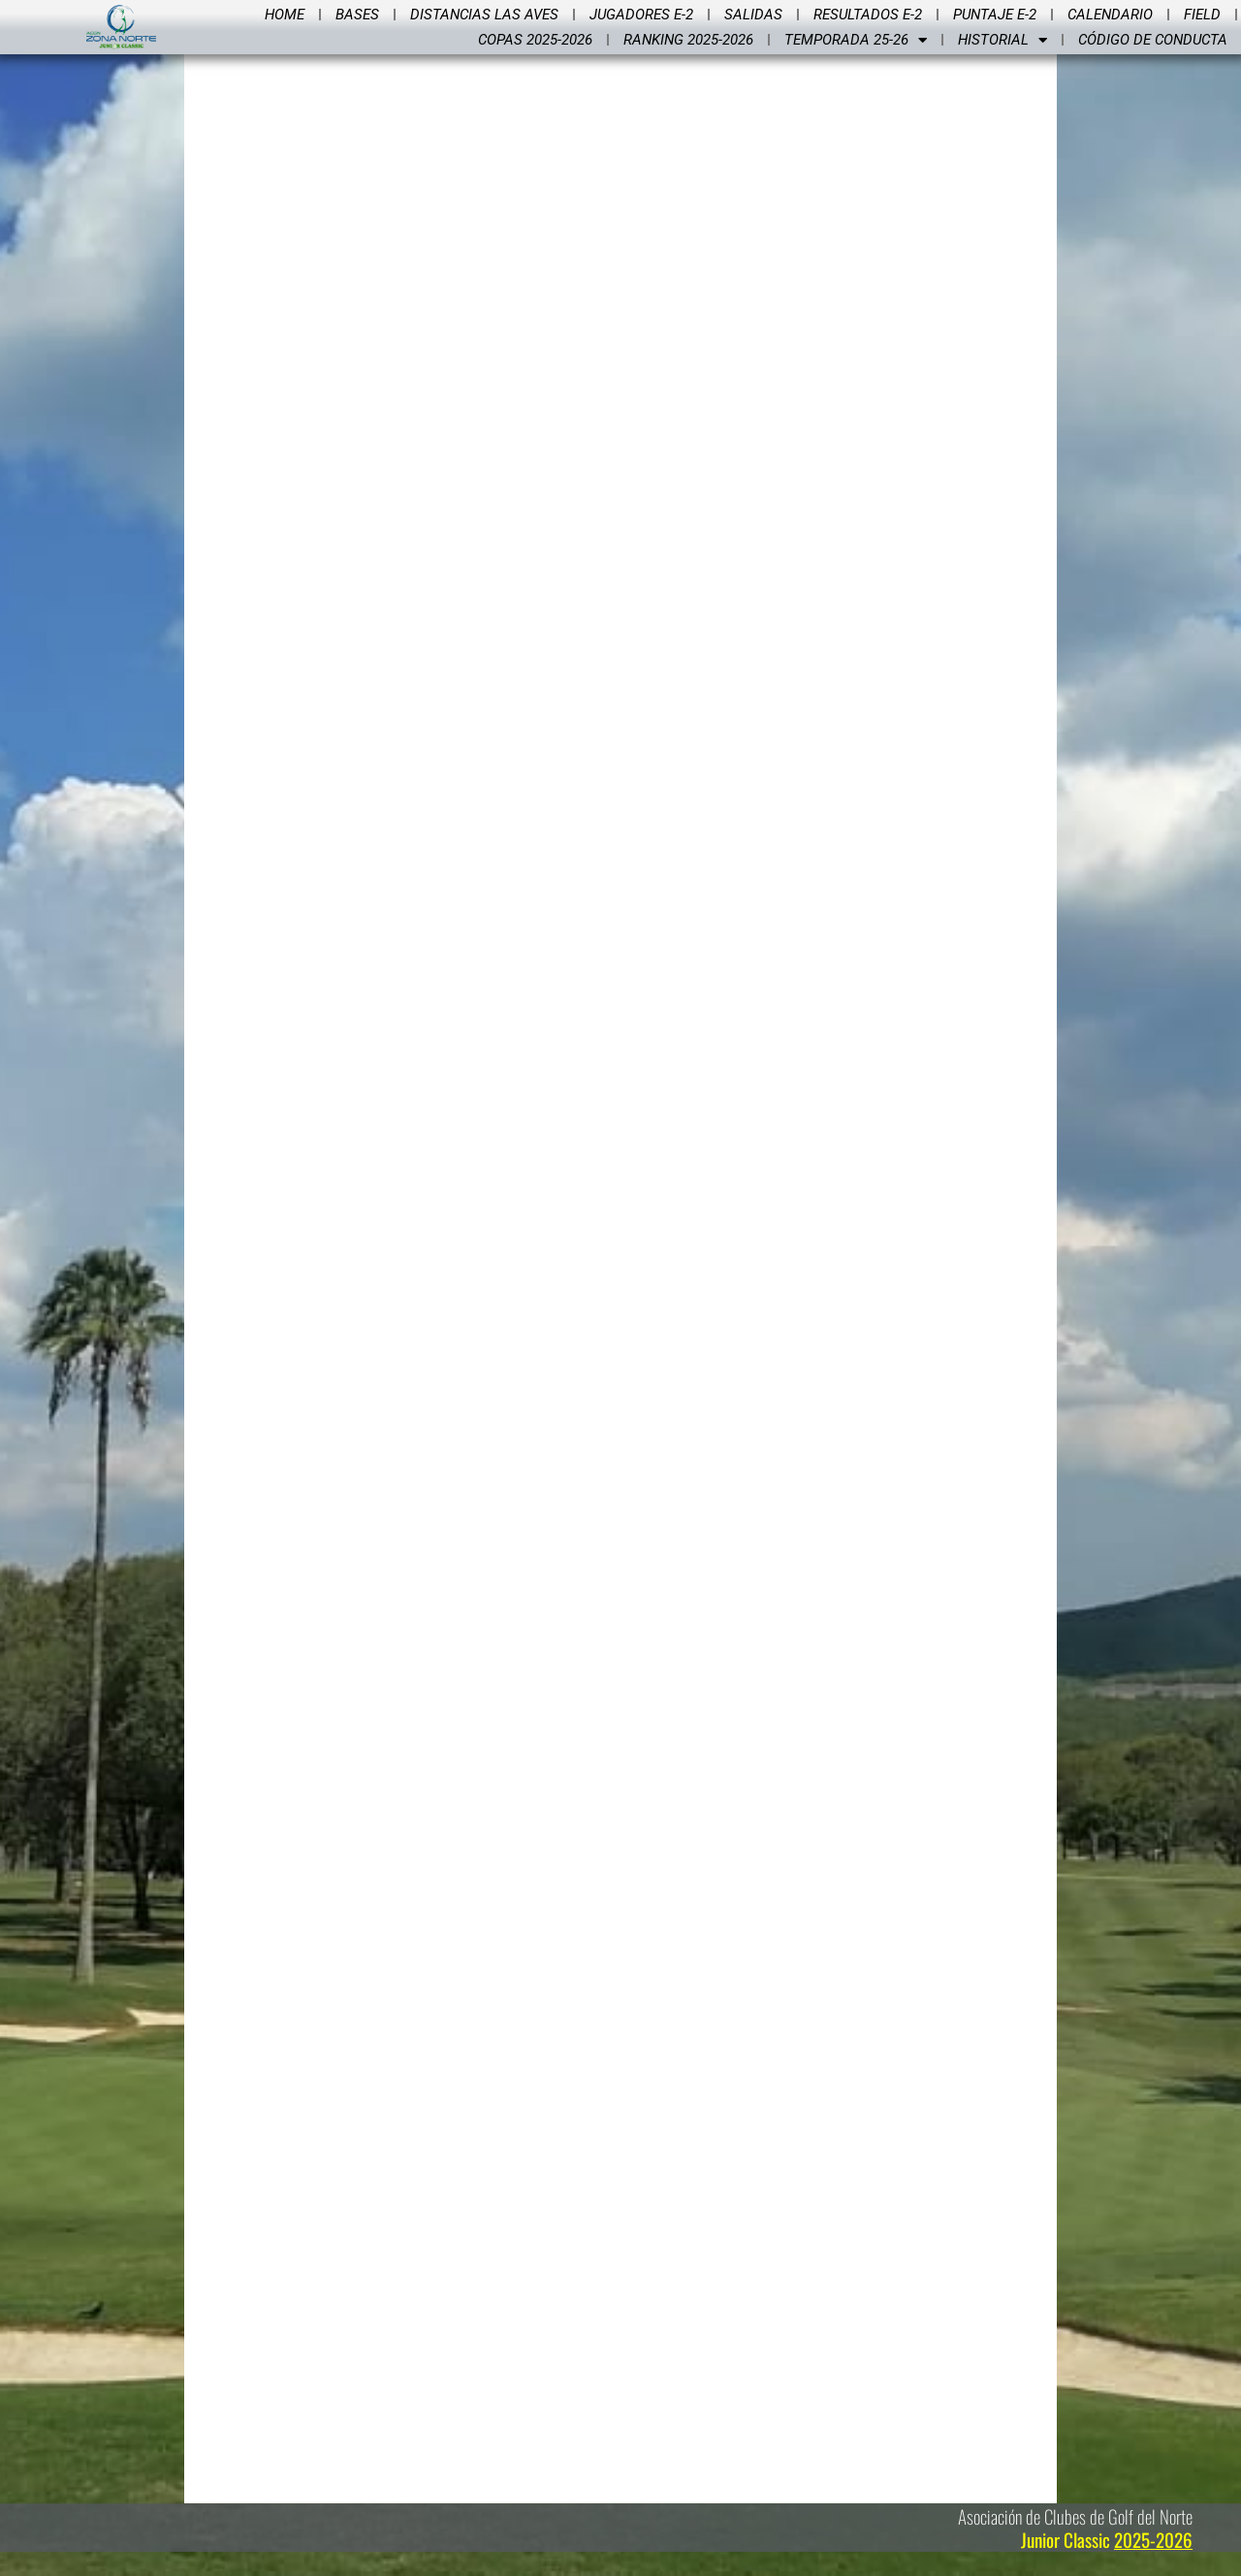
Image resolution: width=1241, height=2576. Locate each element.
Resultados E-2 (867, 14)
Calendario (1110, 14)
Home (284, 14)
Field (1202, 14)
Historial (1002, 39)
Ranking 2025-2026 (688, 39)
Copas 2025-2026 (535, 39)
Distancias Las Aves (484, 14)
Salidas (753, 14)
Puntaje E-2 (994, 14)
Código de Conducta (1152, 39)
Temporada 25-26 (855, 39)
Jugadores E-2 (641, 14)
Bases (357, 14)
